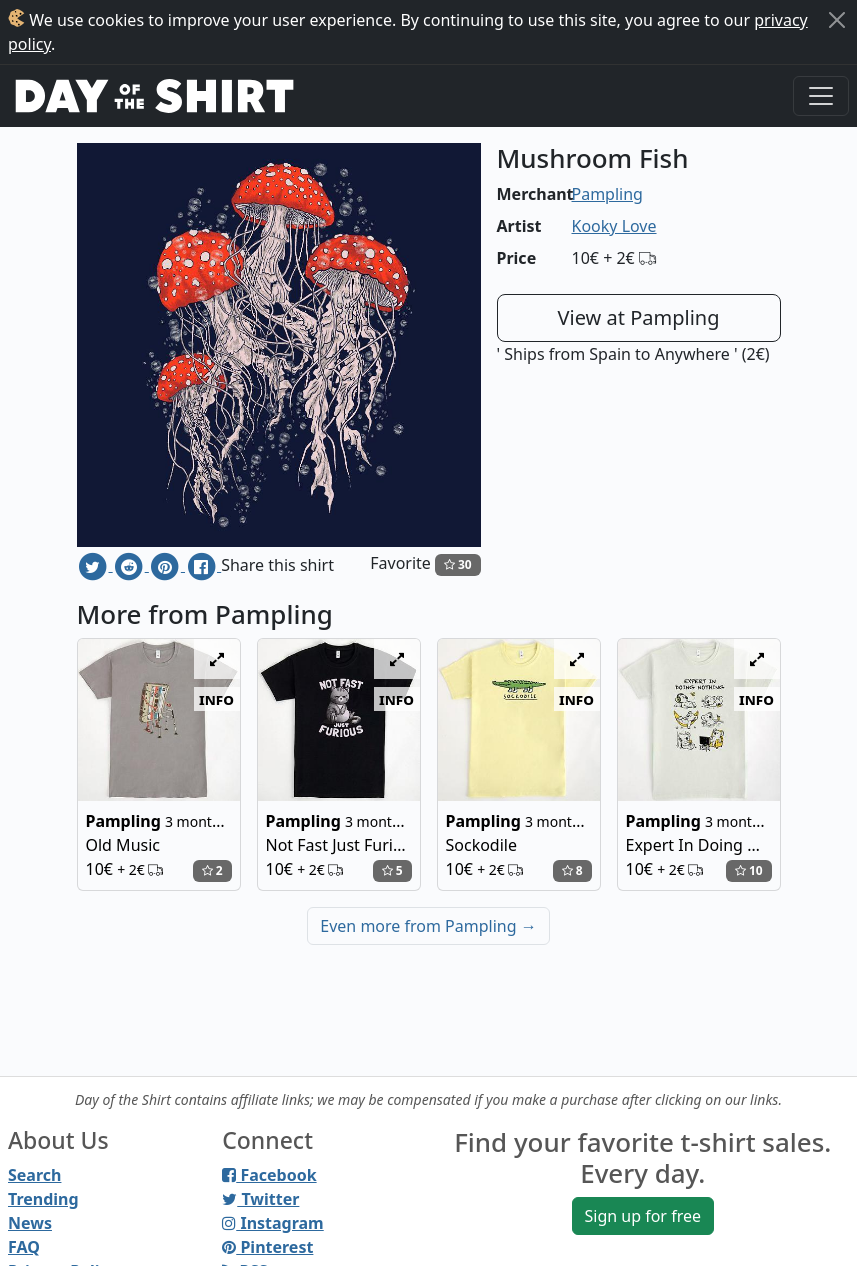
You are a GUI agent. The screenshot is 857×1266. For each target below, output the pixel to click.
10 (749, 870)
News (30, 1223)
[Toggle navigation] (821, 96)
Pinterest (267, 1247)
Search (34, 1175)
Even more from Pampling (428, 926)
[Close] (837, 20)
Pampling (607, 194)
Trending (43, 1199)
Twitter (260, 1199)
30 (458, 564)
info (216, 699)
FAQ (24, 1247)
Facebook (269, 1175)
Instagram (272, 1223)
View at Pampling (639, 317)
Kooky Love (614, 226)
